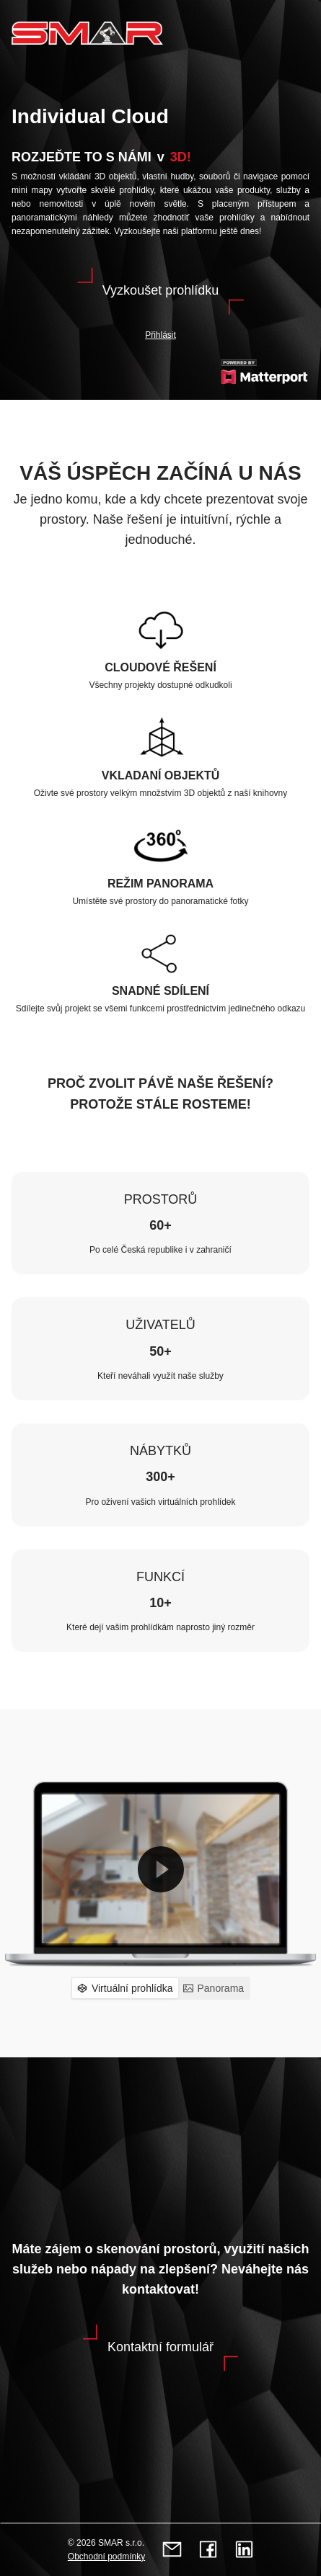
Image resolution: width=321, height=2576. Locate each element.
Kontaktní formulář (160, 2347)
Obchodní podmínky (106, 2557)
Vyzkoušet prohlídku (160, 290)
